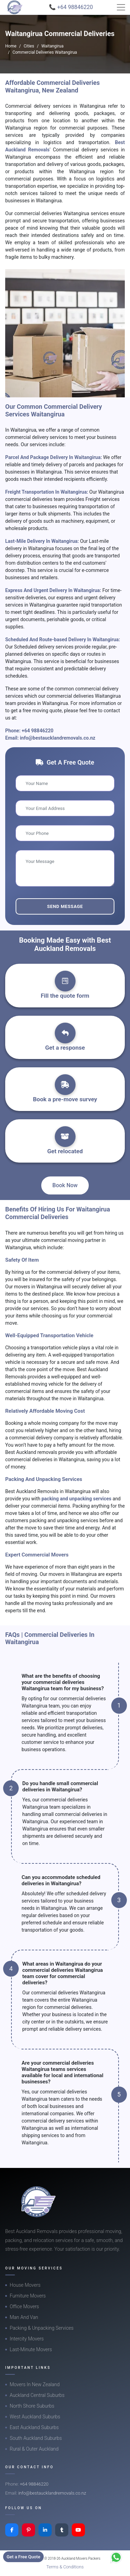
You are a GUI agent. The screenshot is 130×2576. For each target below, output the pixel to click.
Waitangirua (52, 46)
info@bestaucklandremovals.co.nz (57, 738)
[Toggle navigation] (121, 7)
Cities (29, 46)
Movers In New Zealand (35, 2384)
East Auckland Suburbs (34, 2427)
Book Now (65, 1185)
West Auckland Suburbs (35, 2416)
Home (10, 46)
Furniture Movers (28, 2296)
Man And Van (24, 2317)
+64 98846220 (37, 730)
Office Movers (24, 2306)
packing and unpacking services (77, 1498)
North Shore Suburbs (32, 2406)
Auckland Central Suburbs (37, 2395)
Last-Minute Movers (31, 2349)
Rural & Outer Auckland (34, 2449)
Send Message (65, 906)
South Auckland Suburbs (36, 2438)
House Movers (25, 2285)
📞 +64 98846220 (71, 7)
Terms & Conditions (65, 2566)
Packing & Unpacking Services (41, 2328)
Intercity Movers (27, 2338)
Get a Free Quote (23, 2556)
